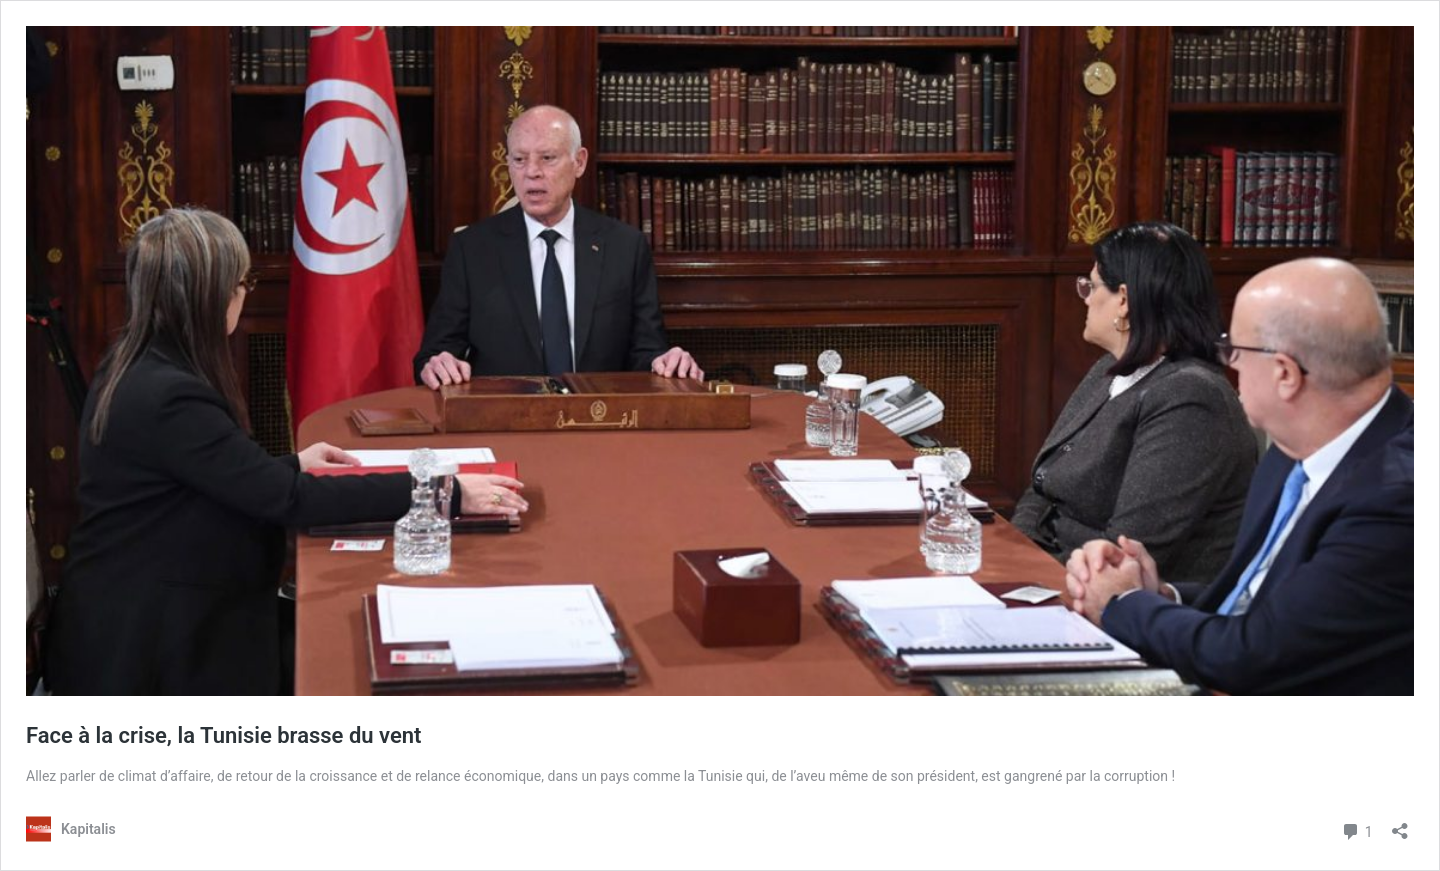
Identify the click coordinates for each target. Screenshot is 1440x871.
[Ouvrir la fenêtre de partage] (1400, 824)
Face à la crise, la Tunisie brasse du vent (229, 735)
